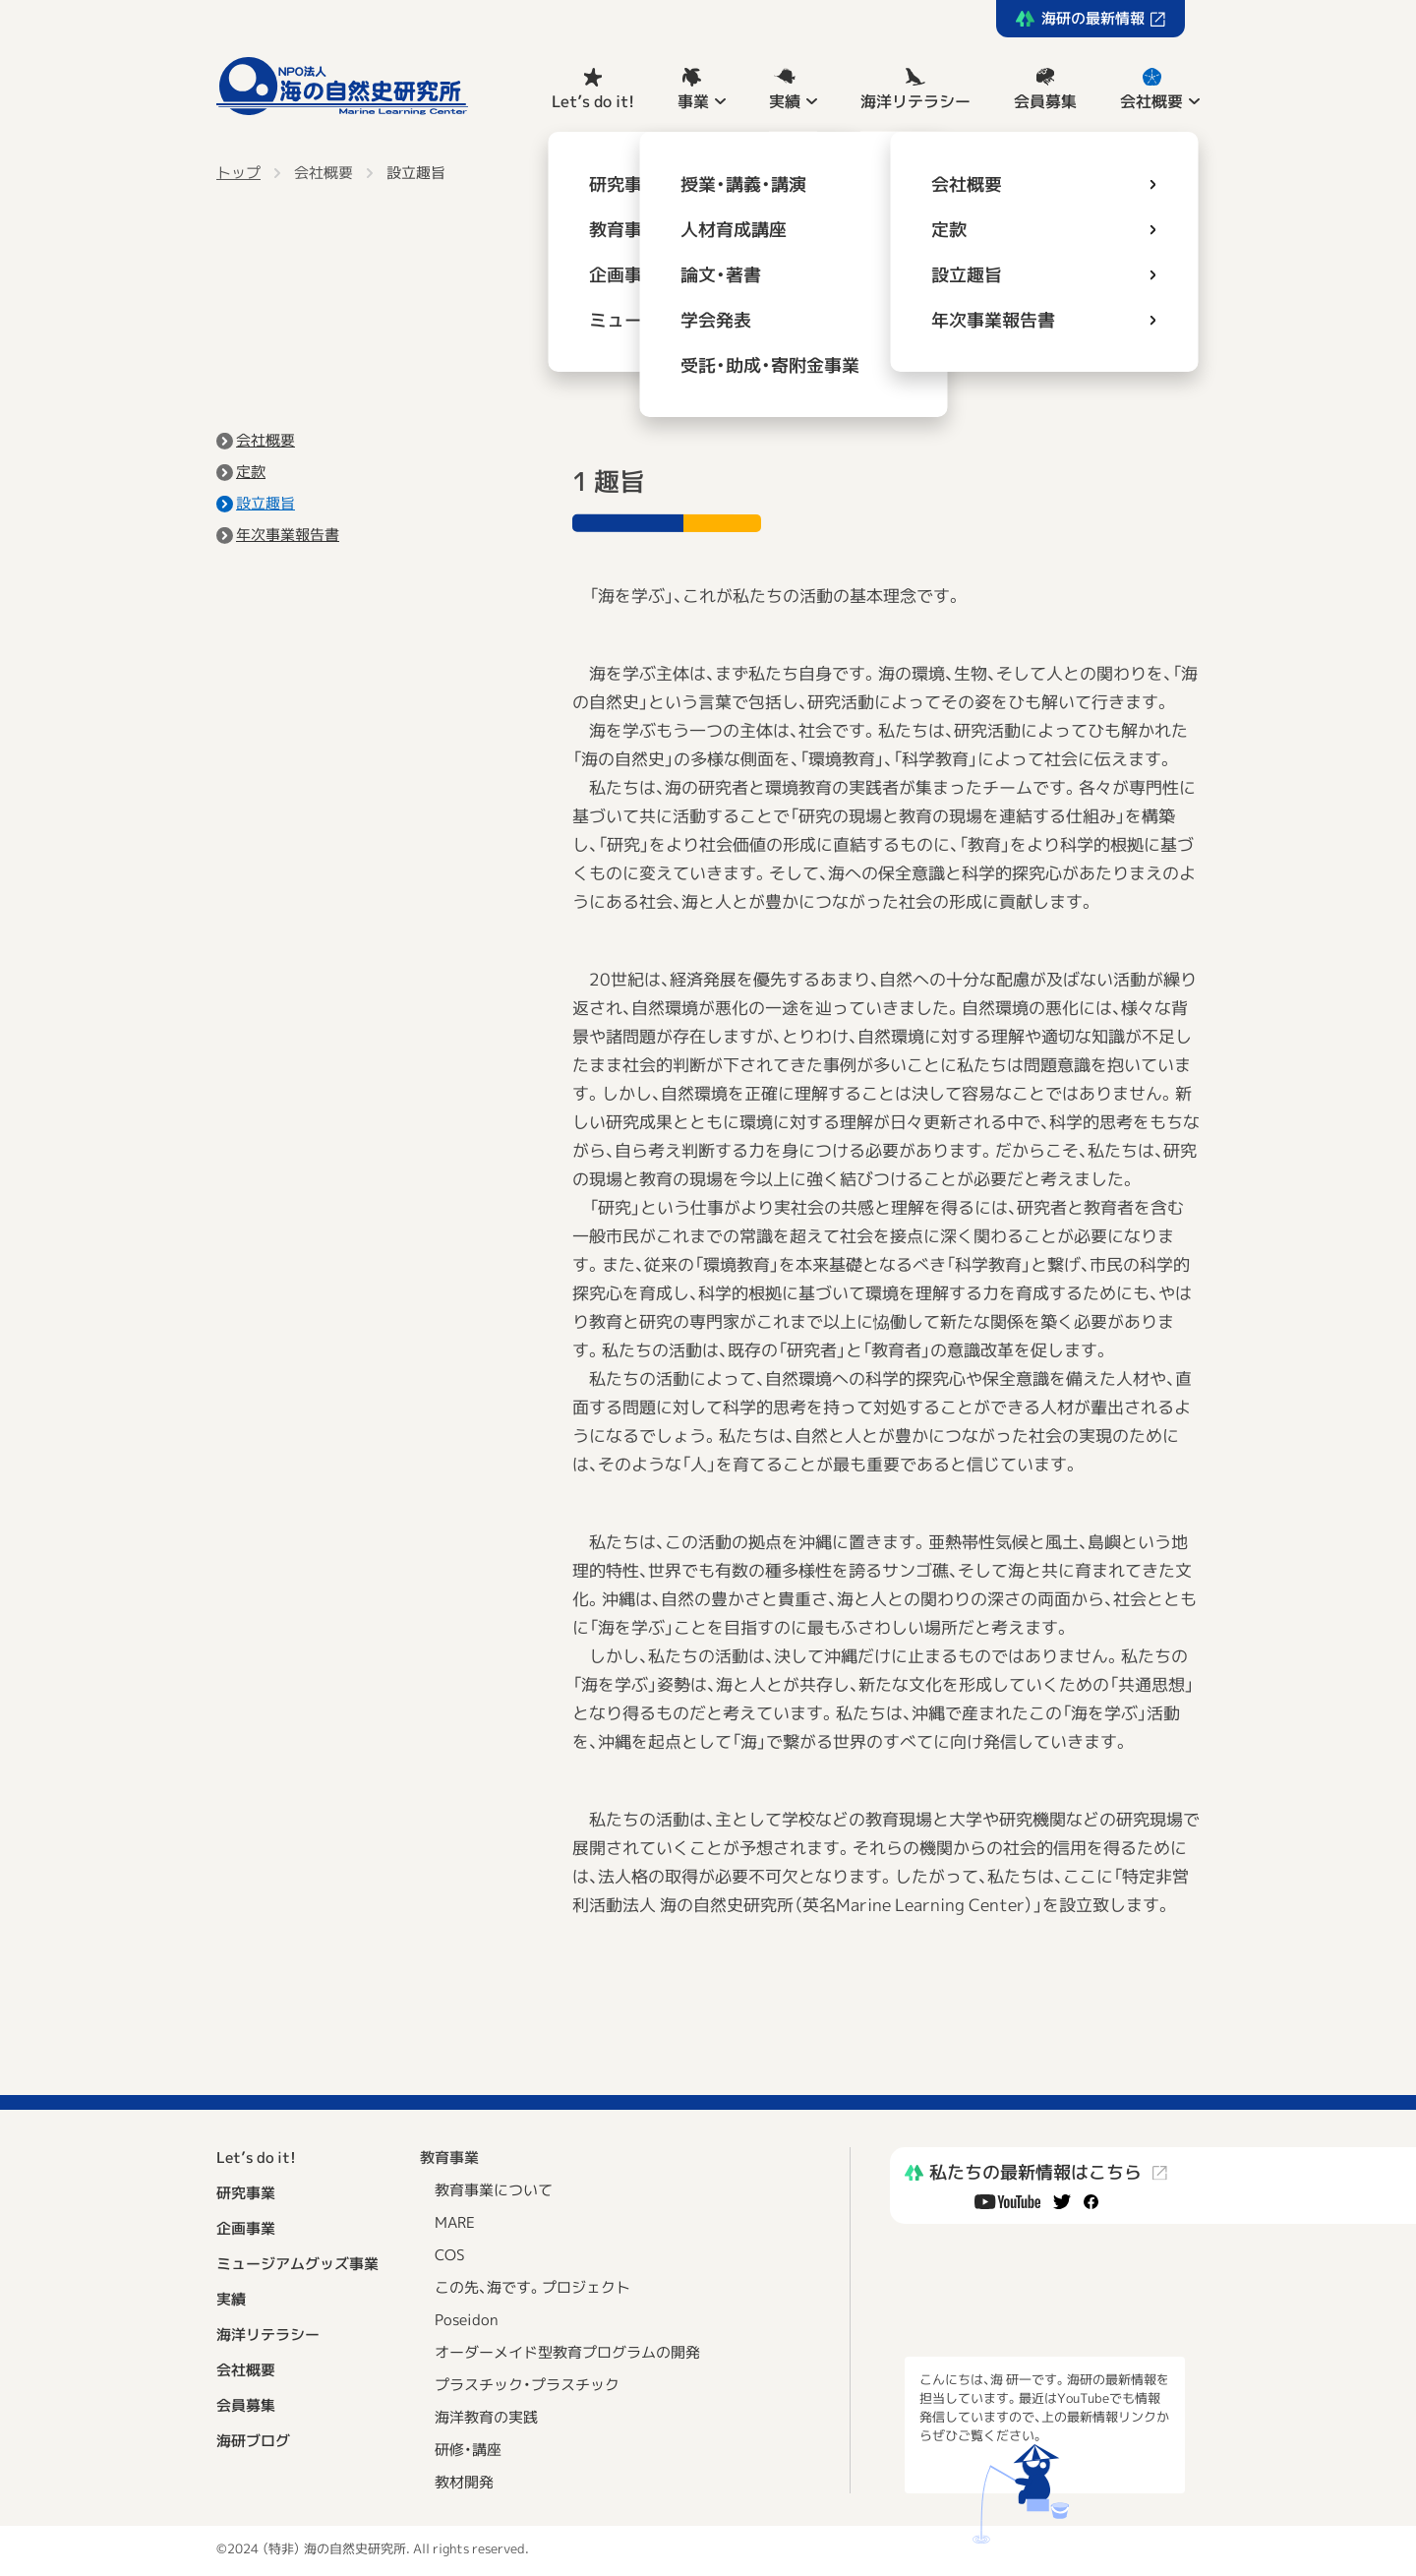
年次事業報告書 (287, 534)
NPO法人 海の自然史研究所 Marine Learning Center (342, 86)
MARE (455, 2222)
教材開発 (464, 2482)
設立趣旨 (415, 172)
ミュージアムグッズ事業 (297, 2263)
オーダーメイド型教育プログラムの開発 (567, 2352)
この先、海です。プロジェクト (532, 2287)
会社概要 (1151, 101)
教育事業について (494, 2190)
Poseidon (467, 2319)
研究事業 (245, 2193)
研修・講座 (468, 2449)
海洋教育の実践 (486, 2417)
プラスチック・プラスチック (527, 2384)
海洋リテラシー (915, 101)
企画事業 (245, 2228)
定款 (251, 471)
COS (450, 2254)
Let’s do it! (593, 101)
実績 (784, 101)
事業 (693, 101)
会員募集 (1045, 101)
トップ (238, 172)
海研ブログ (253, 2440)
